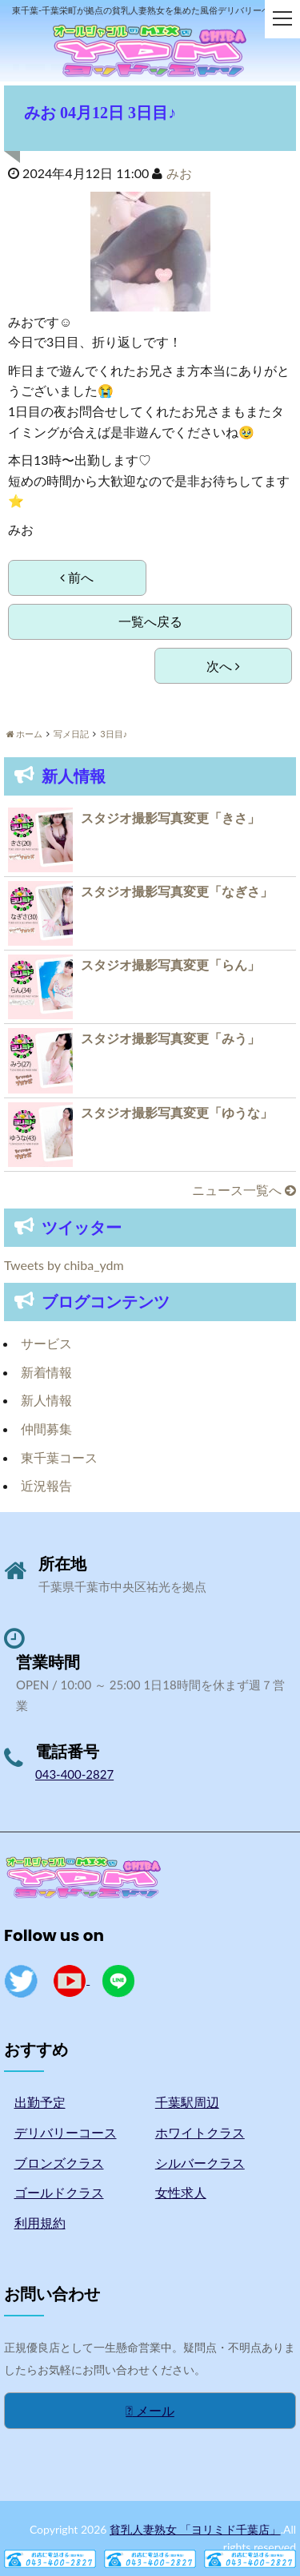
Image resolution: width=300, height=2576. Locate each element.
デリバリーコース (65, 2132)
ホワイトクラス (200, 2132)
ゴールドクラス (59, 2192)
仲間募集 (46, 1428)
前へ (77, 577)
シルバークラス (200, 2162)
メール (150, 2410)
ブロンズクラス (59, 2162)
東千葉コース (59, 1457)
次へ (223, 665)
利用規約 (40, 2222)
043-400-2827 (74, 1774)
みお (179, 173)
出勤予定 (40, 2102)
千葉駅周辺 (187, 2102)
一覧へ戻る (150, 621)
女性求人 (180, 2192)
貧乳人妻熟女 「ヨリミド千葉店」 (195, 2529)
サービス (46, 1343)
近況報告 (46, 1485)
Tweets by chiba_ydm (64, 1264)
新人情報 (46, 1399)
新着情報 (46, 1371)
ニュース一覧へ (244, 1189)
